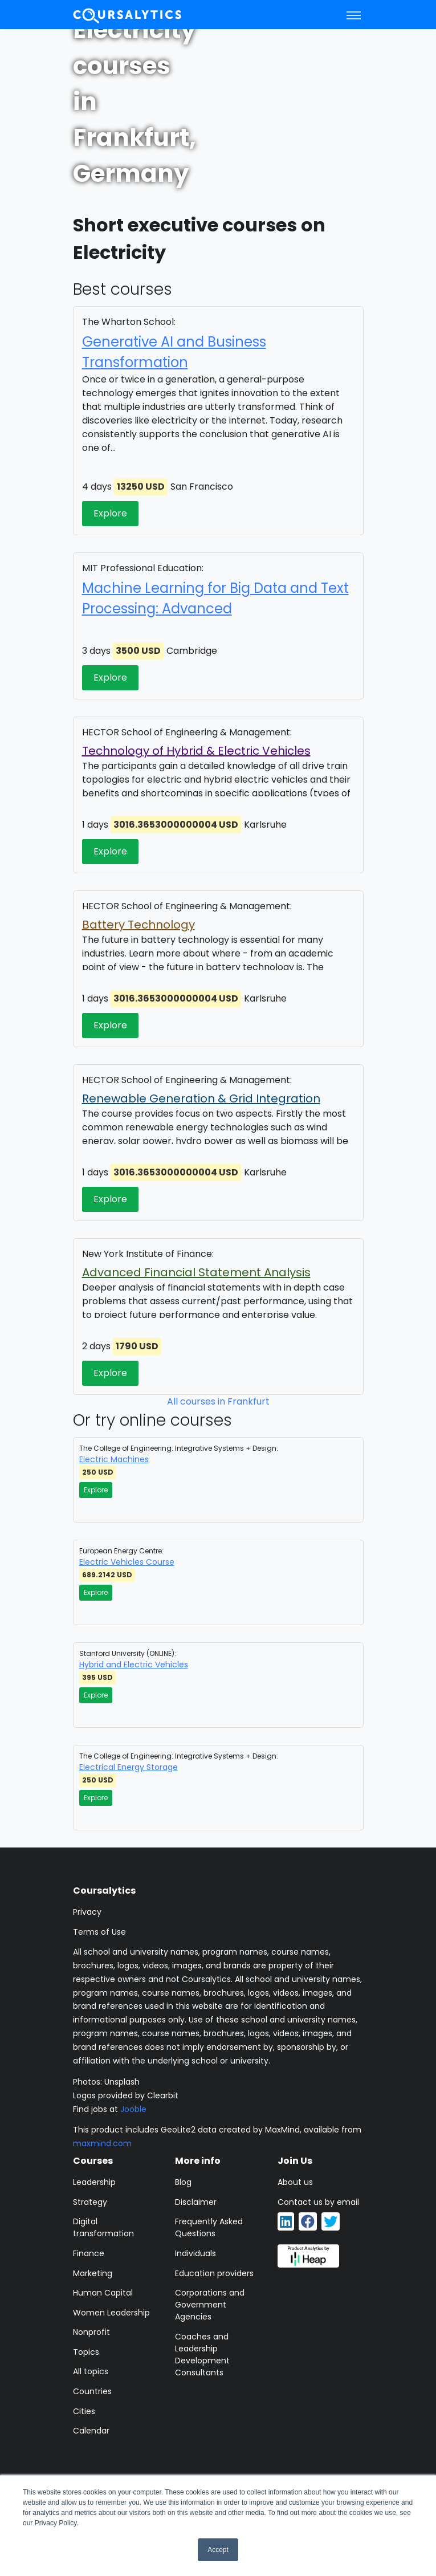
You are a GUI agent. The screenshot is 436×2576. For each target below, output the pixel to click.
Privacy (87, 1912)
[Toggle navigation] (354, 15)
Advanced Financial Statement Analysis (196, 1272)
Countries (92, 2391)
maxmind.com (102, 2143)
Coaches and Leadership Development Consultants (202, 2354)
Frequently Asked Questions (209, 2227)
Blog (183, 2182)
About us (295, 2182)
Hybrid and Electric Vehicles (133, 1664)
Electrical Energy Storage (128, 1767)
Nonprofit (91, 2332)
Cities (84, 2411)
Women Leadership (111, 2312)
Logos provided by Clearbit (125, 2095)
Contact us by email (318, 2202)
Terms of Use (99, 1932)
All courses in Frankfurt (218, 1401)
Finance (88, 2253)
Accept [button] (218, 2550)
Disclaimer (196, 2202)
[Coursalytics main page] (127, 14)
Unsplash (122, 2081)
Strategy (90, 2202)
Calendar (91, 2430)
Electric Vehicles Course (126, 1562)
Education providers (214, 2273)
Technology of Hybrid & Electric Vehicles (196, 751)
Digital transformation (103, 2227)
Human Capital (103, 2292)
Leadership (94, 2182)
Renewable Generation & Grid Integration (201, 1098)
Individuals (195, 2253)
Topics (86, 2352)
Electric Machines (114, 1459)
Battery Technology (138, 925)
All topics (90, 2371)
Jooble (133, 2109)
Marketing (92, 2273)
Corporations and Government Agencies (210, 2304)
